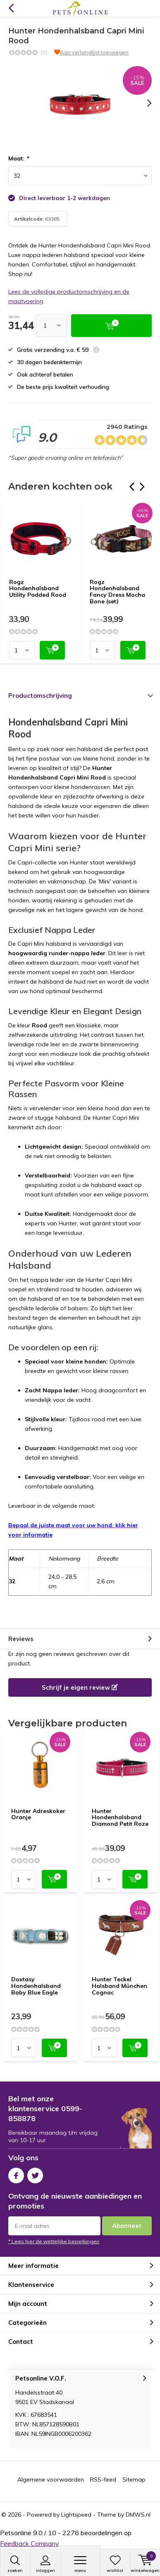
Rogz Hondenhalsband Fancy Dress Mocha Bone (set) (117, 591)
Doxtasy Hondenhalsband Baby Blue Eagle (36, 1986)
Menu (80, 2564)
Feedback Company (29, 2543)
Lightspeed (76, 2514)
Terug (11, 8)
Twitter (35, 2174)
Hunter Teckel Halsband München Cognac (119, 1986)
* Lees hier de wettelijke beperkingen (53, 2241)
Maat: (18, 158)
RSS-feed (103, 2479)
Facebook (16, 2174)
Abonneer (127, 2226)
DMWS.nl (138, 2514)
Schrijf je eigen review (80, 1687)
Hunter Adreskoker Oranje (38, 1814)
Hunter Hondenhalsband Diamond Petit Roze (120, 1817)
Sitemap (134, 2479)
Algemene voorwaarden (50, 2479)
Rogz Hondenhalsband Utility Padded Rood (37, 588)
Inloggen (45, 2564)
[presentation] (143, 103)
